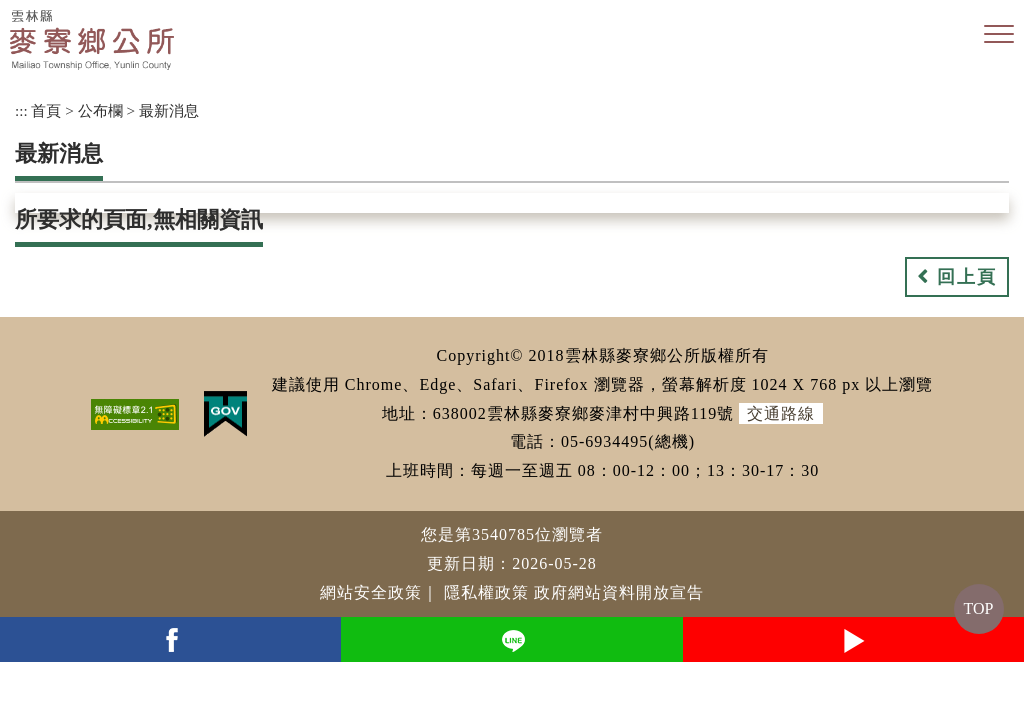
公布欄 (100, 110)
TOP (979, 608)
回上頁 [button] (967, 277)
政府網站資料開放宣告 (619, 592)
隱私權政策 (486, 592)
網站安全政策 (371, 592)
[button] (999, 35)
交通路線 (781, 413)
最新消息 (169, 110)
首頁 (46, 110)
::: (21, 110)
